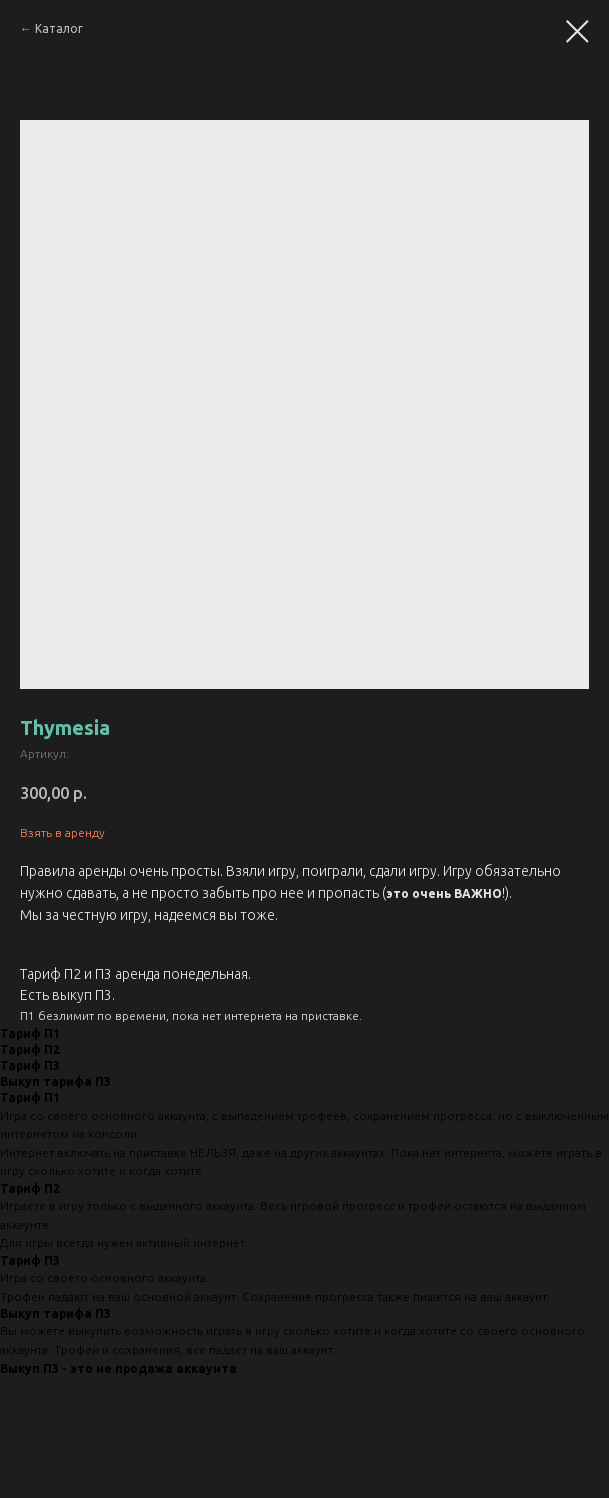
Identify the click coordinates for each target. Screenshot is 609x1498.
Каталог (59, 28)
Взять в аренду (62, 832)
